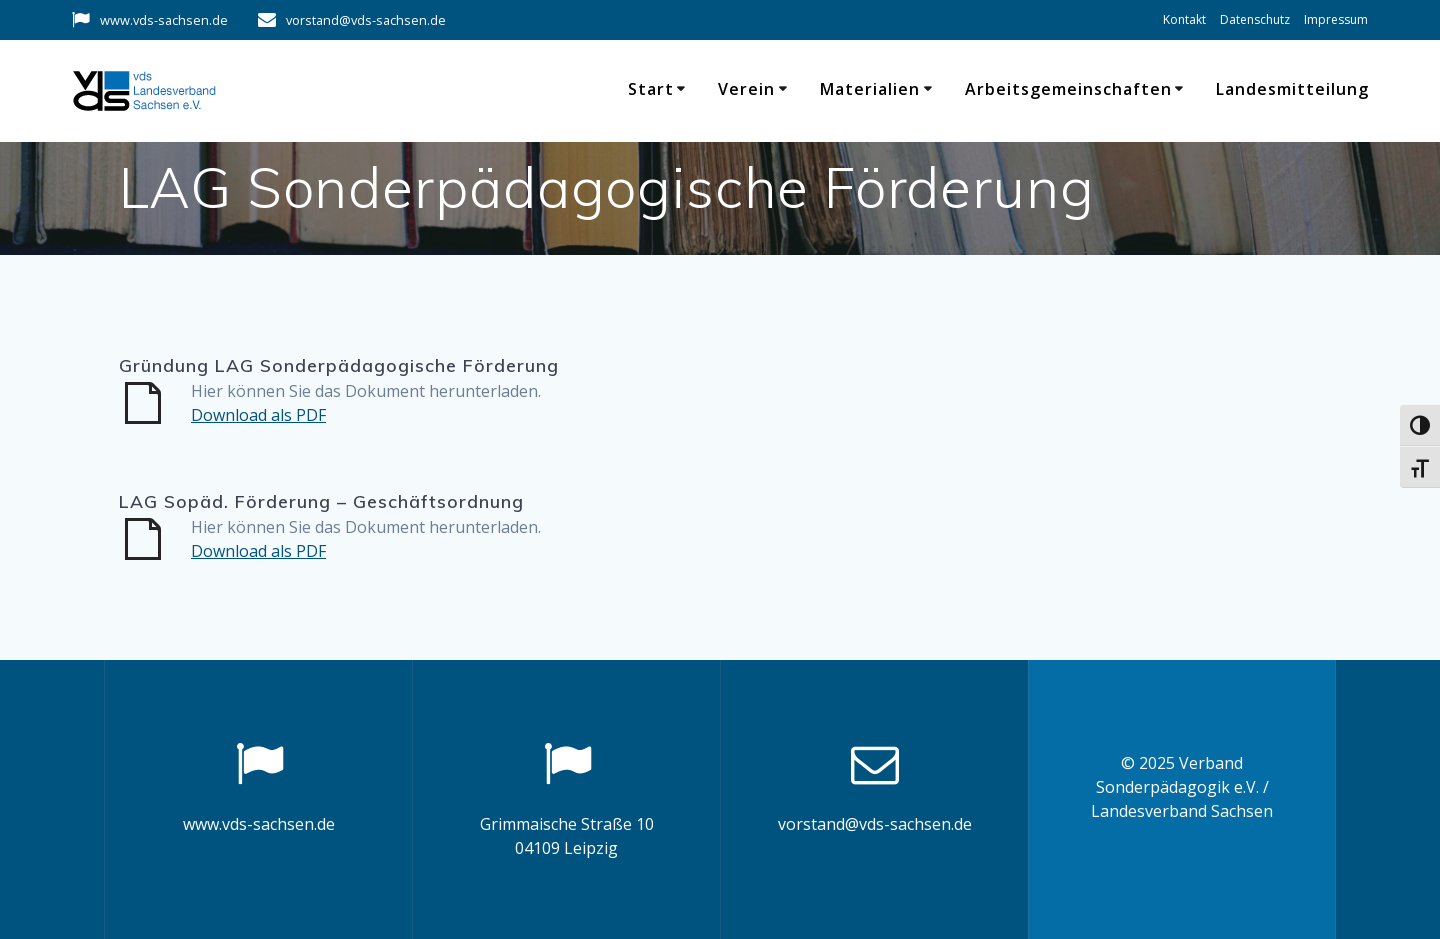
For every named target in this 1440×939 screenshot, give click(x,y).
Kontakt (1184, 19)
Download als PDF (258, 415)
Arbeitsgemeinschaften (1068, 89)
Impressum (1336, 19)
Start (651, 89)
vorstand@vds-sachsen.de (366, 20)
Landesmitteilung (1292, 89)
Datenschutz (1255, 19)
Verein (746, 89)
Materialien (870, 89)
